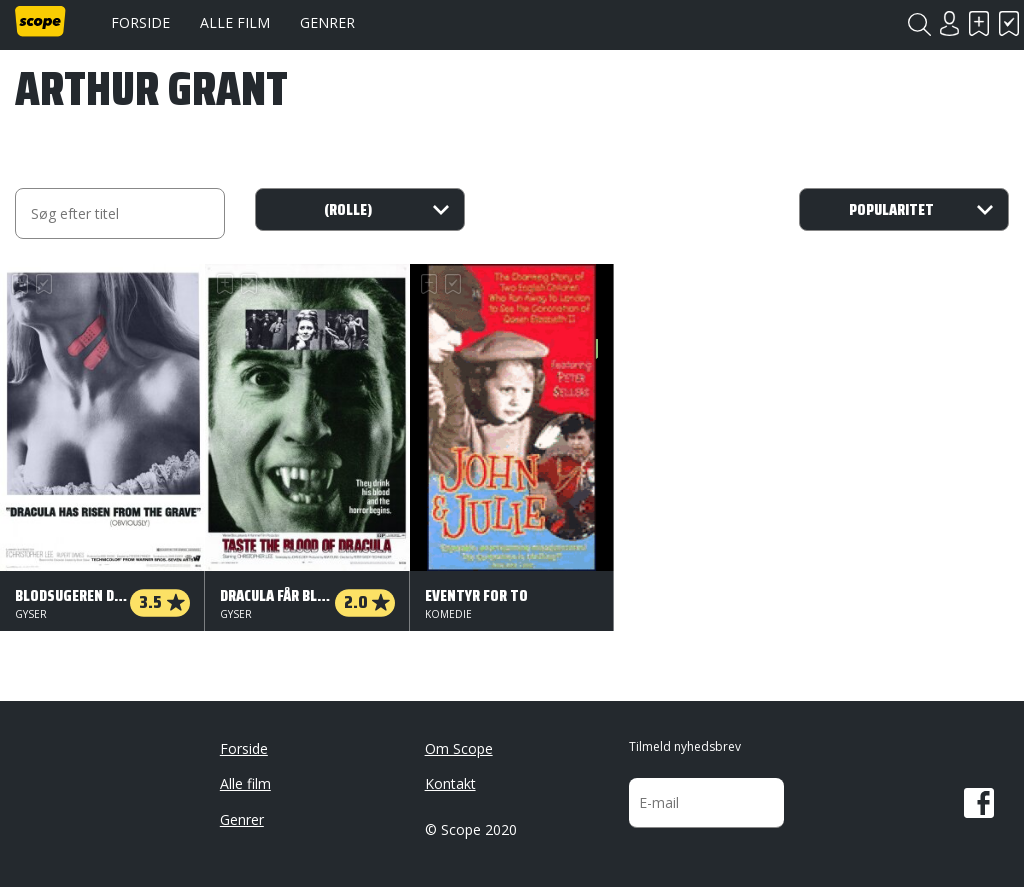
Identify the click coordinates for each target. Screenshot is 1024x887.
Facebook (979, 803)
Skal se (979, 23)
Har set (1009, 23)
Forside (140, 22)
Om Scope (459, 748)
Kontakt (450, 783)
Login (949, 23)
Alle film (235, 22)
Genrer (327, 22)
